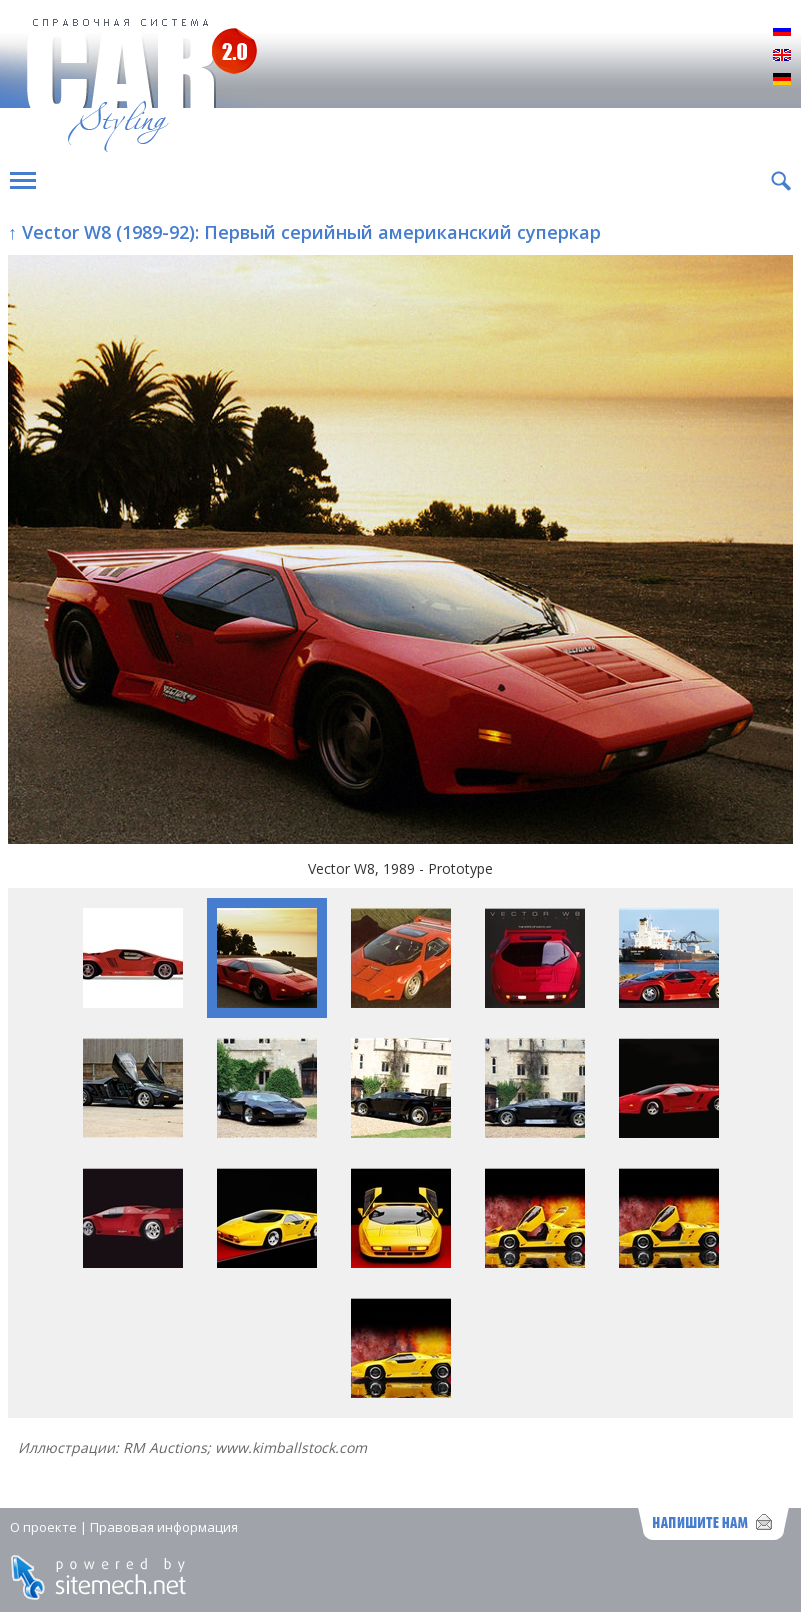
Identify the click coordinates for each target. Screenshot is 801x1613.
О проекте (43, 1527)
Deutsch (782, 80)
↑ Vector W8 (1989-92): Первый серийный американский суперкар (304, 232)
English (782, 56)
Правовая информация (164, 1527)
